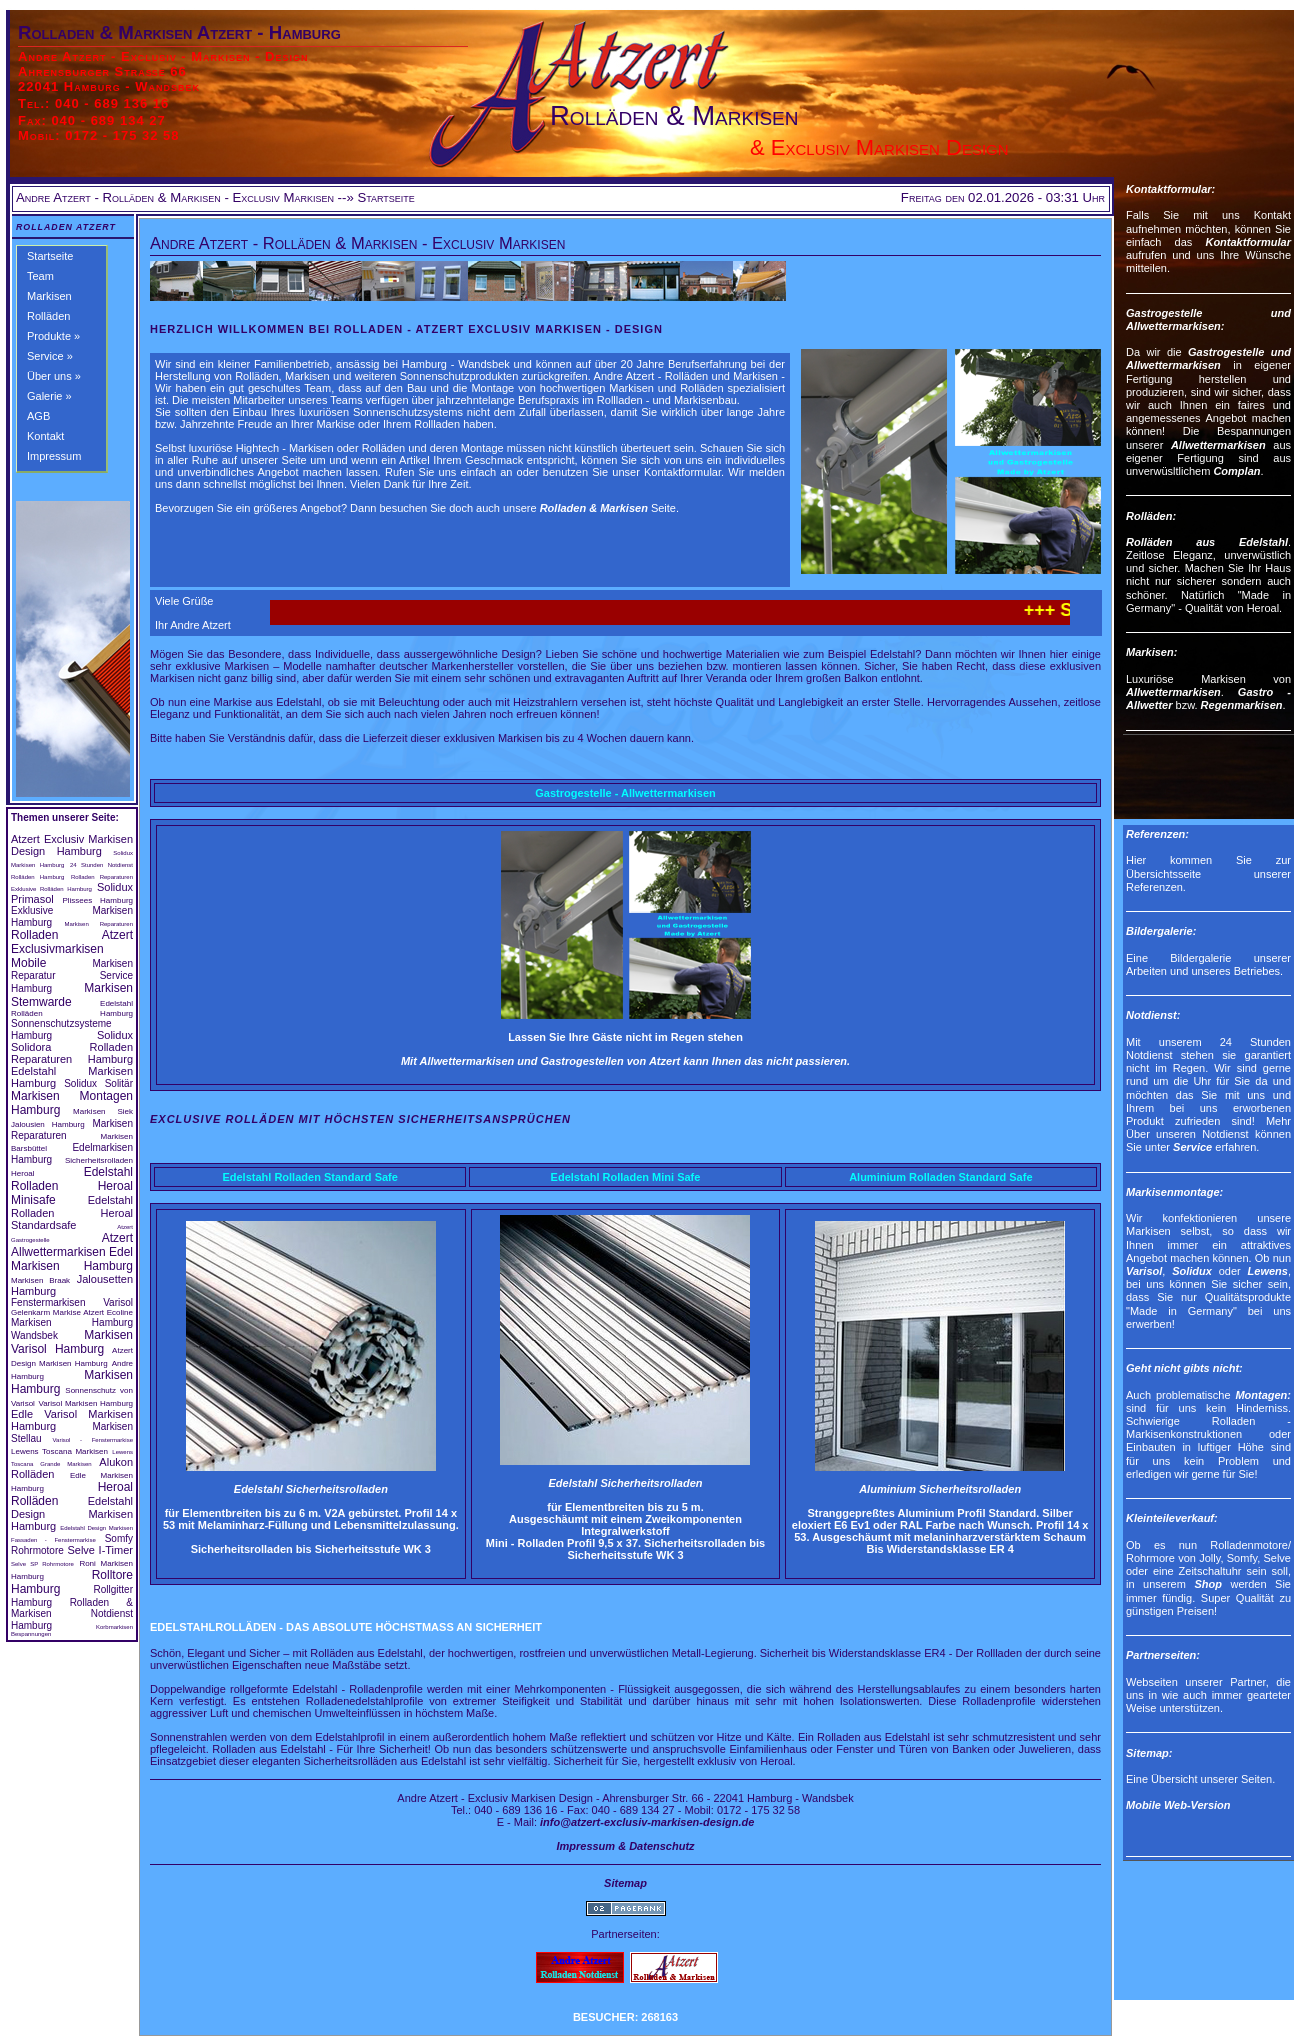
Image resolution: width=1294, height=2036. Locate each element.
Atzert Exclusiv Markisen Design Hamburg (72, 845)
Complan (1236, 471)
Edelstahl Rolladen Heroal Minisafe (72, 1186)
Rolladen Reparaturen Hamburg (72, 1053)
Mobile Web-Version (1178, 1805)
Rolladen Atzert (66, 227)
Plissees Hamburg (97, 900)
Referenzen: (1157, 834)
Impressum (54, 456)
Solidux (123, 853)
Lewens (1268, 1271)
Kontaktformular (1248, 242)
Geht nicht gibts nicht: (1184, 1368)
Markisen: (1151, 652)
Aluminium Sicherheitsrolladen (940, 1489)
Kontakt (45, 436)
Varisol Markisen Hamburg (85, 1403)
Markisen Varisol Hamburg (72, 1342)
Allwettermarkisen (1218, 445)
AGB (38, 416)
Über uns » (54, 376)
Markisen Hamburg (37, 865)
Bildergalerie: (1161, 931)
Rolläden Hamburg (37, 877)
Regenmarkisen (1242, 705)
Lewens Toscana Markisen (59, 1451)
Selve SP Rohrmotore (42, 1564)
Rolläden (48, 316)
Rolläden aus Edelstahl (1207, 542)
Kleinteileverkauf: (1172, 1518)
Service (1192, 1147)
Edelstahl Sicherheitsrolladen (311, 1489)
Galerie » (49, 396)
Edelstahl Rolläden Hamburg (72, 1008)
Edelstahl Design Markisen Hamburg (72, 1513)
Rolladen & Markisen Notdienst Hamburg (72, 1614)
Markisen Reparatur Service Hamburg (72, 976)
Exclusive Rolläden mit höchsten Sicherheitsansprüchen (360, 1119)
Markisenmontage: (1174, 1192)
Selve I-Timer (100, 1550)
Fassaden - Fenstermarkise (53, 1540)
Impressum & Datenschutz (625, 1846)
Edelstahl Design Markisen (96, 1528)
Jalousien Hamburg (48, 1124)
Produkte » (53, 336)
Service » (50, 356)
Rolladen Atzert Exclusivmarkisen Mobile (72, 949)
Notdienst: (1153, 1015)
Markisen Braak (40, 1280)
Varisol (1144, 1271)
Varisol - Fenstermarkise (93, 1440)
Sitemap (625, 1883)
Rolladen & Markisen (594, 508)
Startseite (50, 256)
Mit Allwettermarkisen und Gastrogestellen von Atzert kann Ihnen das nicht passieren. (625, 1061)
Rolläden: (1151, 516)
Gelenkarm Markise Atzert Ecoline (72, 1312)
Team (40, 276)
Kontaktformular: (1170, 189)
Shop (1208, 1584)
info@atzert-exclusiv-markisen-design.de (647, 1822)
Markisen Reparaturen (98, 924)
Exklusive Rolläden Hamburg (51, 889)
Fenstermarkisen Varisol (72, 1302)
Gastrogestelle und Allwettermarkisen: (1208, 319)
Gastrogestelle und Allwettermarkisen (1208, 358)
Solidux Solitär (98, 1083)
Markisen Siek (103, 1111)
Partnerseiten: (1163, 1655)
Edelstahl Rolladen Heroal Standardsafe (72, 1212)
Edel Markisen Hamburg (72, 1259)
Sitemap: (1149, 1753)
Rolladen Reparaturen (102, 877)
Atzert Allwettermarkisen (72, 1245)
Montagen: (1263, 1395)
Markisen (49, 296)
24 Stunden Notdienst (101, 865)
